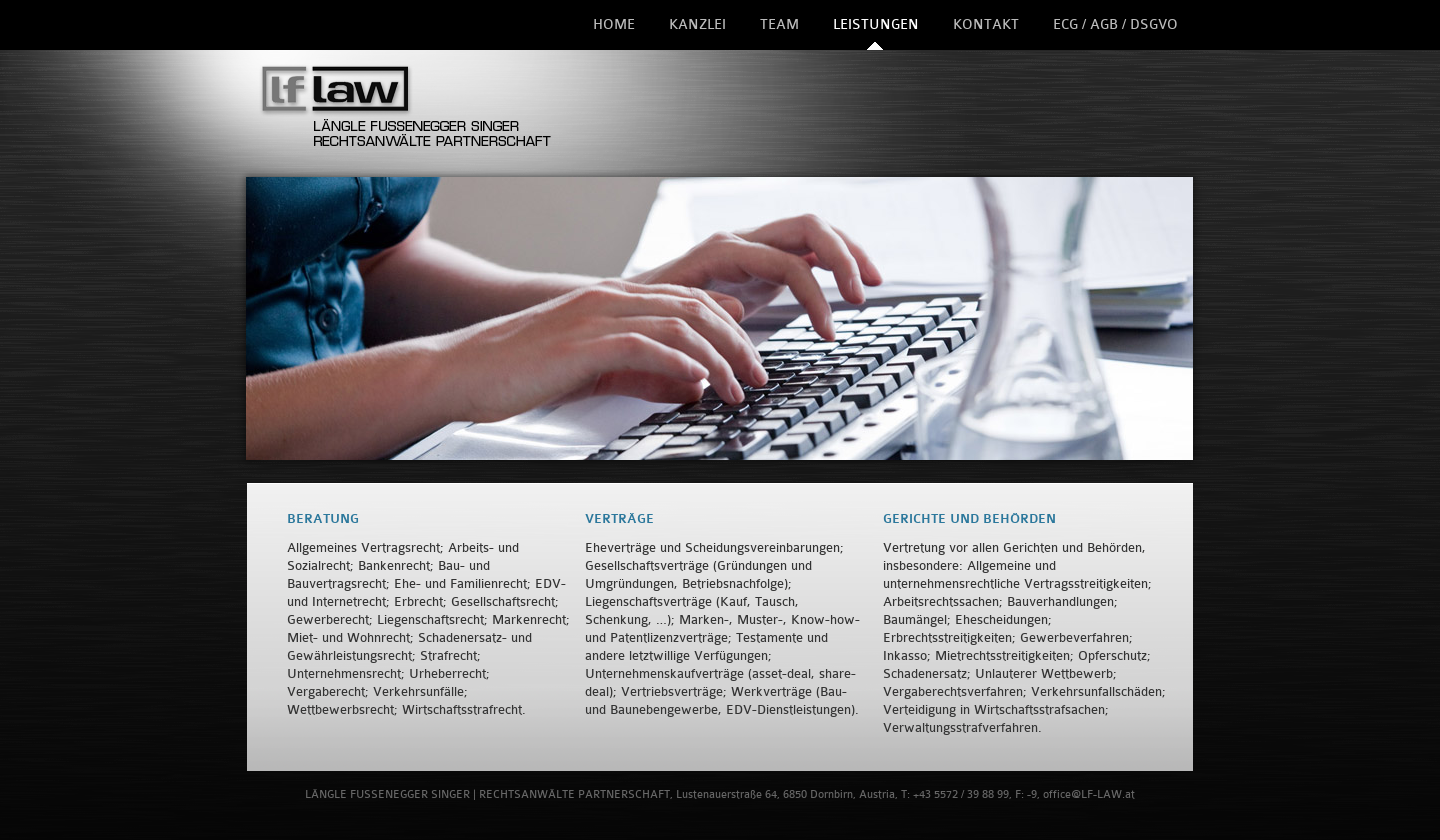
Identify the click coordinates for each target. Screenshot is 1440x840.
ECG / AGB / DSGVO (1115, 24)
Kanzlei (697, 24)
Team (779, 24)
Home (614, 24)
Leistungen (876, 24)
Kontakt (986, 24)
